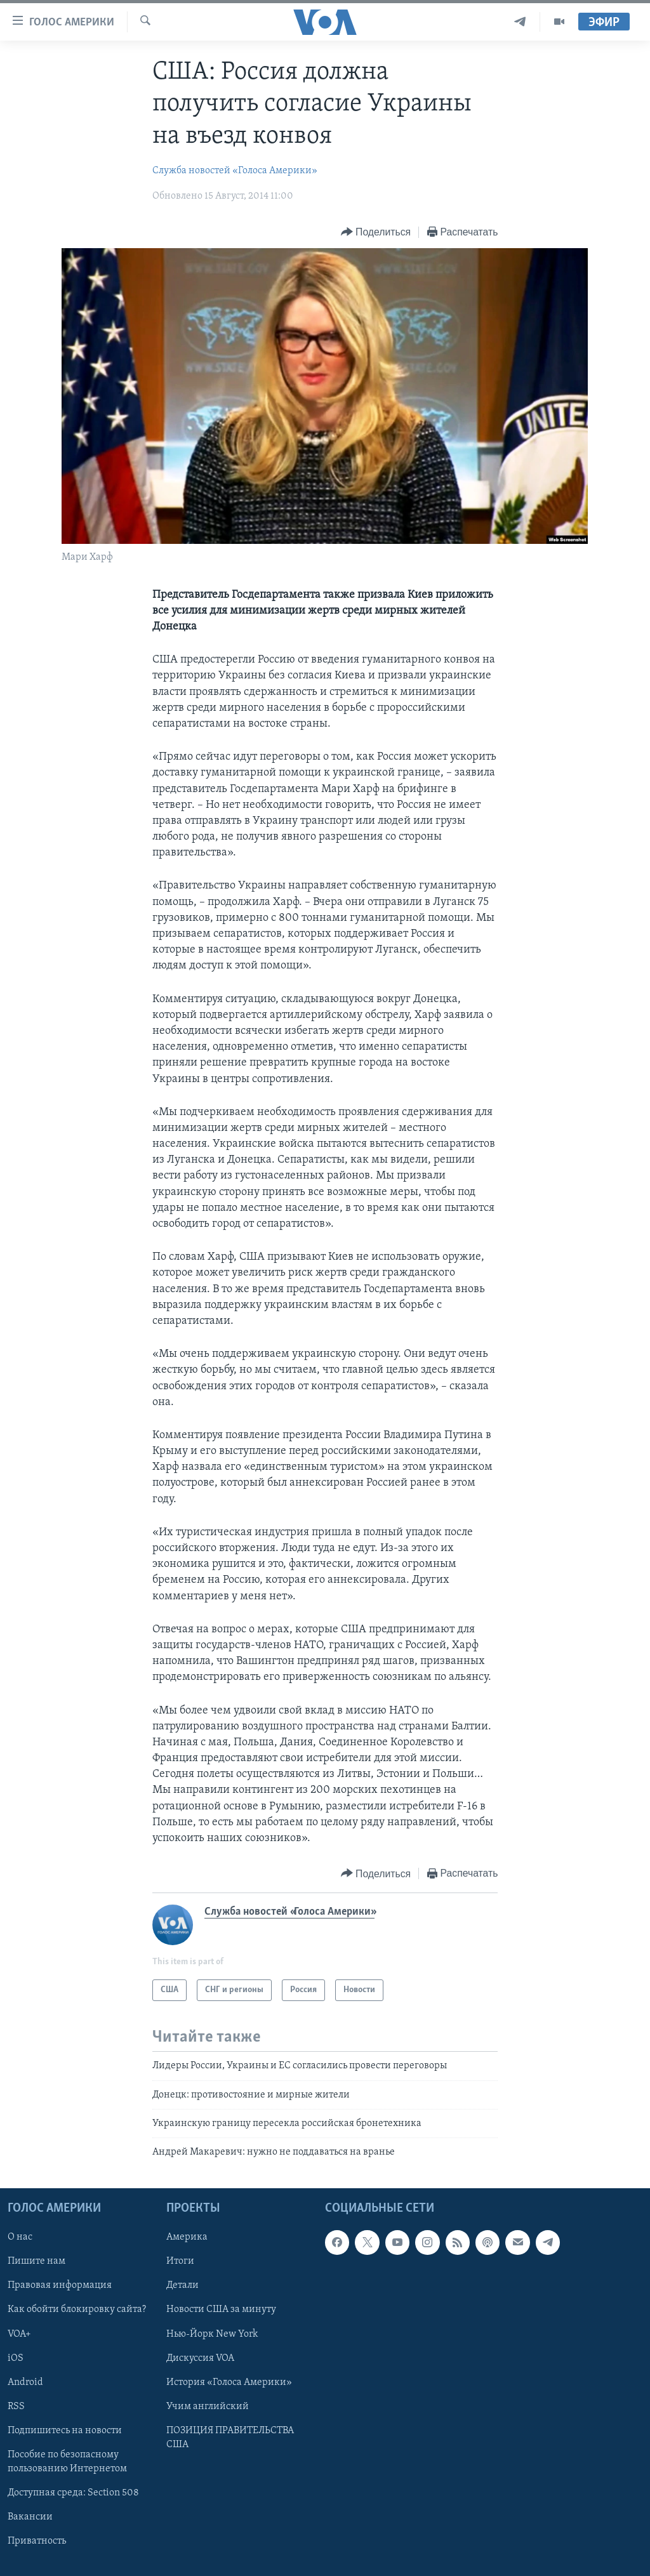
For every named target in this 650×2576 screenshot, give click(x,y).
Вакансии (30, 2517)
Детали (182, 2285)
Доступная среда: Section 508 (73, 2493)
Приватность (37, 2541)
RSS (16, 2406)
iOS (15, 2358)
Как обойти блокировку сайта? (77, 2309)
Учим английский (207, 2406)
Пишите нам (36, 2261)
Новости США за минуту (221, 2309)
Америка (187, 2237)
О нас (20, 2237)
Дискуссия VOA (200, 2358)
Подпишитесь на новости (65, 2431)
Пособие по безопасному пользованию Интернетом (67, 2462)
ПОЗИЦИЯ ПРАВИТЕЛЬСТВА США (230, 2438)
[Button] (376, 232)
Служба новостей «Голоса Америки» (234, 171)
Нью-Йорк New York (212, 2333)
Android (25, 2382)
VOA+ (19, 2333)
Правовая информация (60, 2285)
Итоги (180, 2261)
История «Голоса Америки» (229, 2382)
